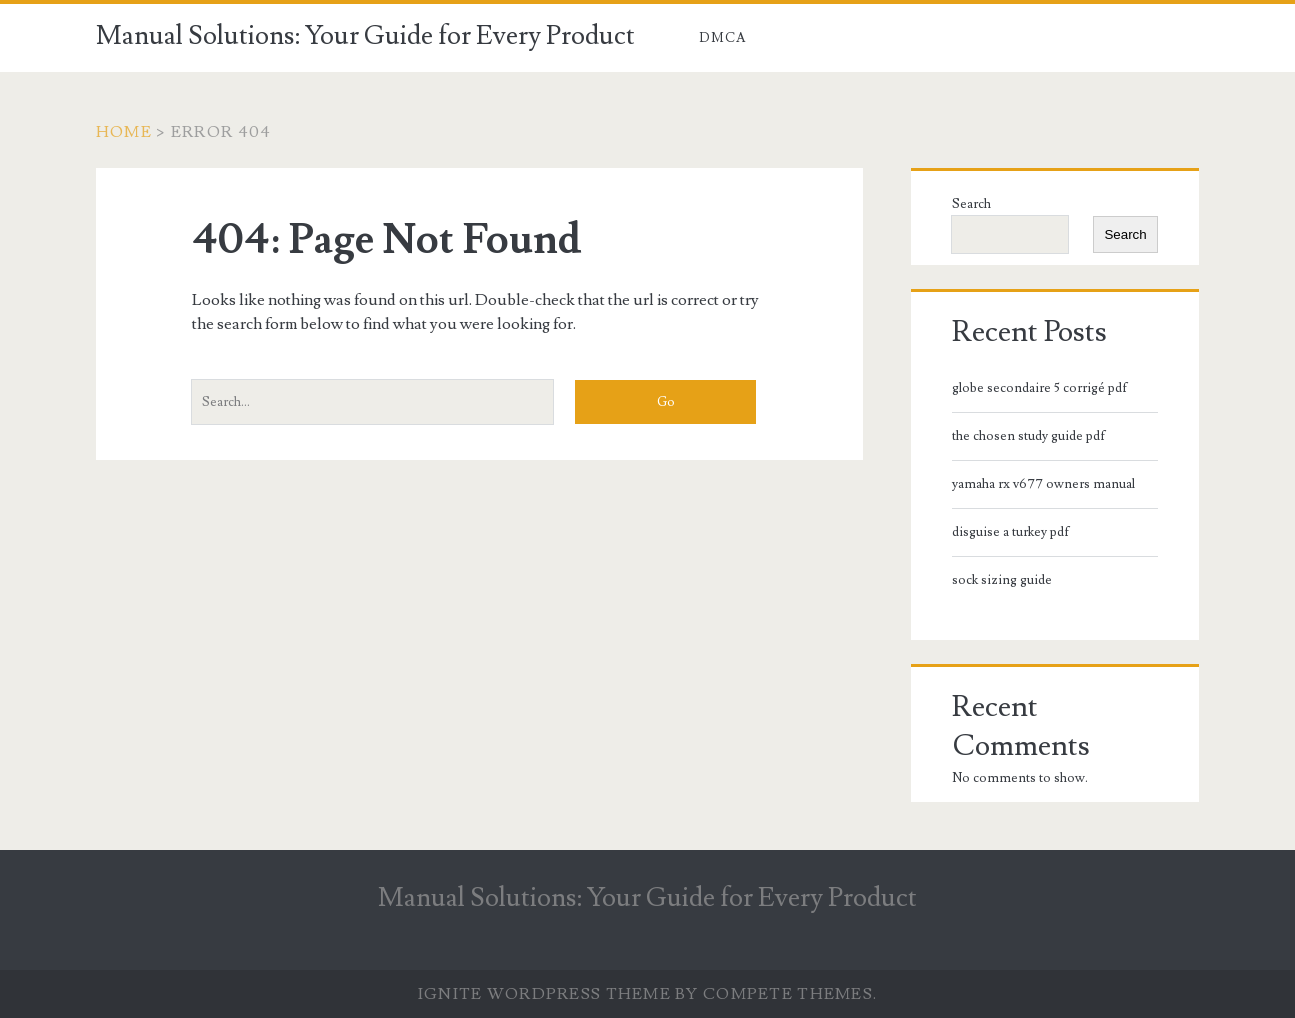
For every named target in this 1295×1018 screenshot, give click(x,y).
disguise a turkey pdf (1011, 532)
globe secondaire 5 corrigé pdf (1040, 388)
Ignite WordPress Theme (544, 994)
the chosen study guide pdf (1029, 436)
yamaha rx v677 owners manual (1043, 484)
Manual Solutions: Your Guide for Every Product (365, 36)
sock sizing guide (1002, 580)
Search (971, 204)
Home (124, 132)
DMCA (723, 38)
